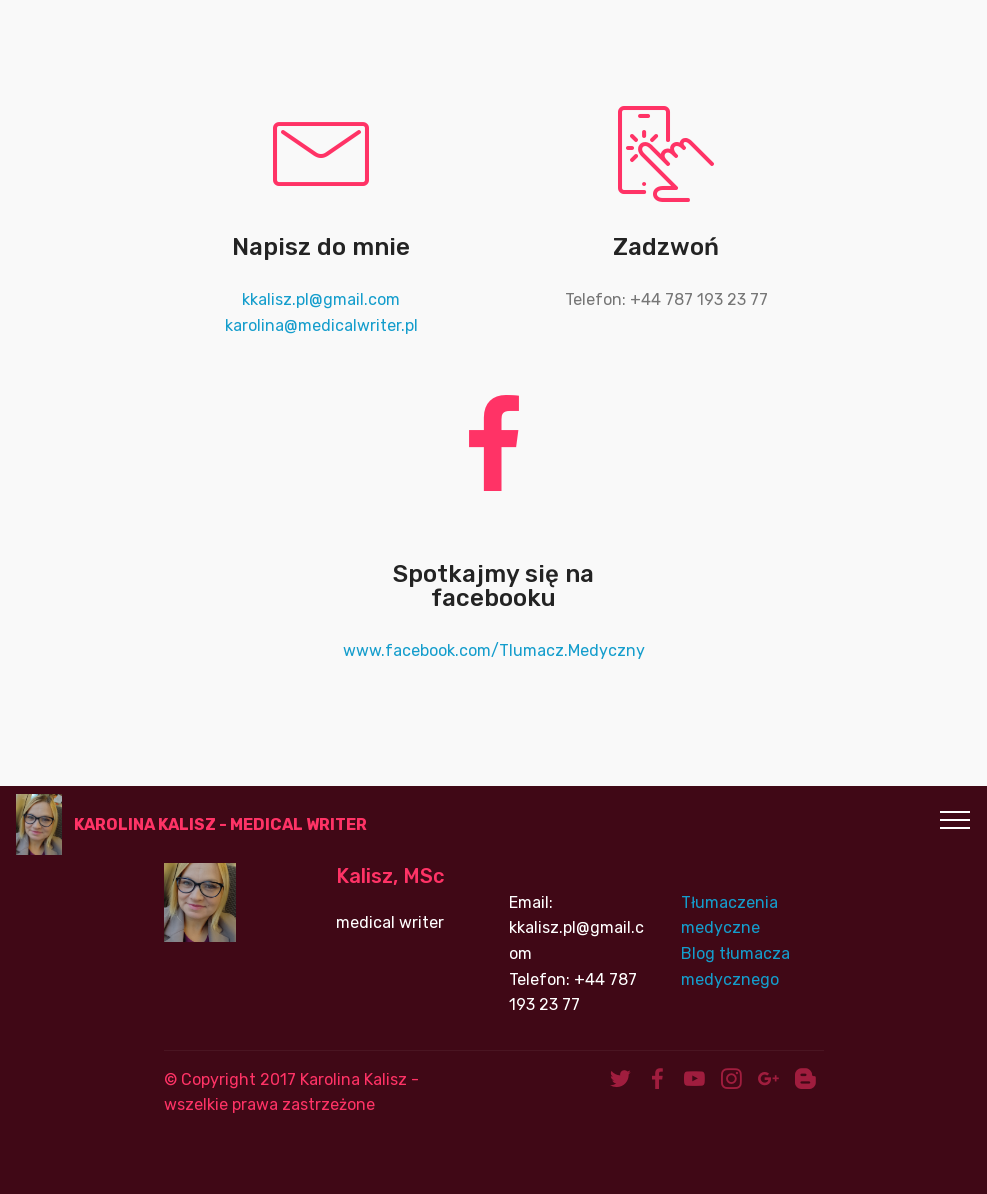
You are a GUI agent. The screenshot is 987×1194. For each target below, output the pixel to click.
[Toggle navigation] (955, 819)
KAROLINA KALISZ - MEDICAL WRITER (220, 824)
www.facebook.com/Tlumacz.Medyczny (494, 650)
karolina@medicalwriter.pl (321, 325)
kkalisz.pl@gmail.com (321, 299)
